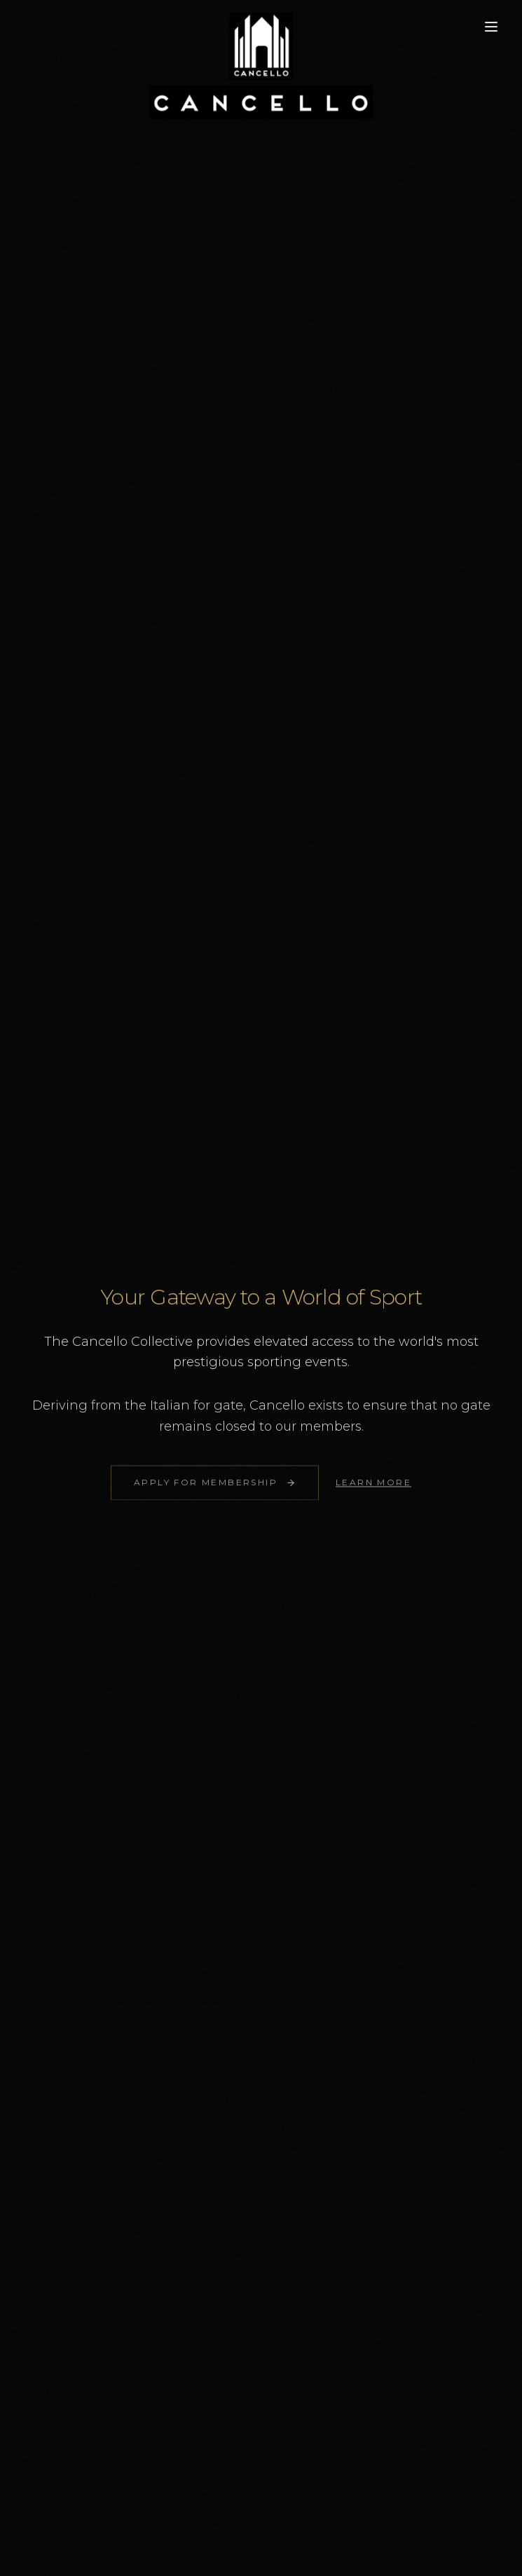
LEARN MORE (373, 1485)
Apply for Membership (215, 1485)
